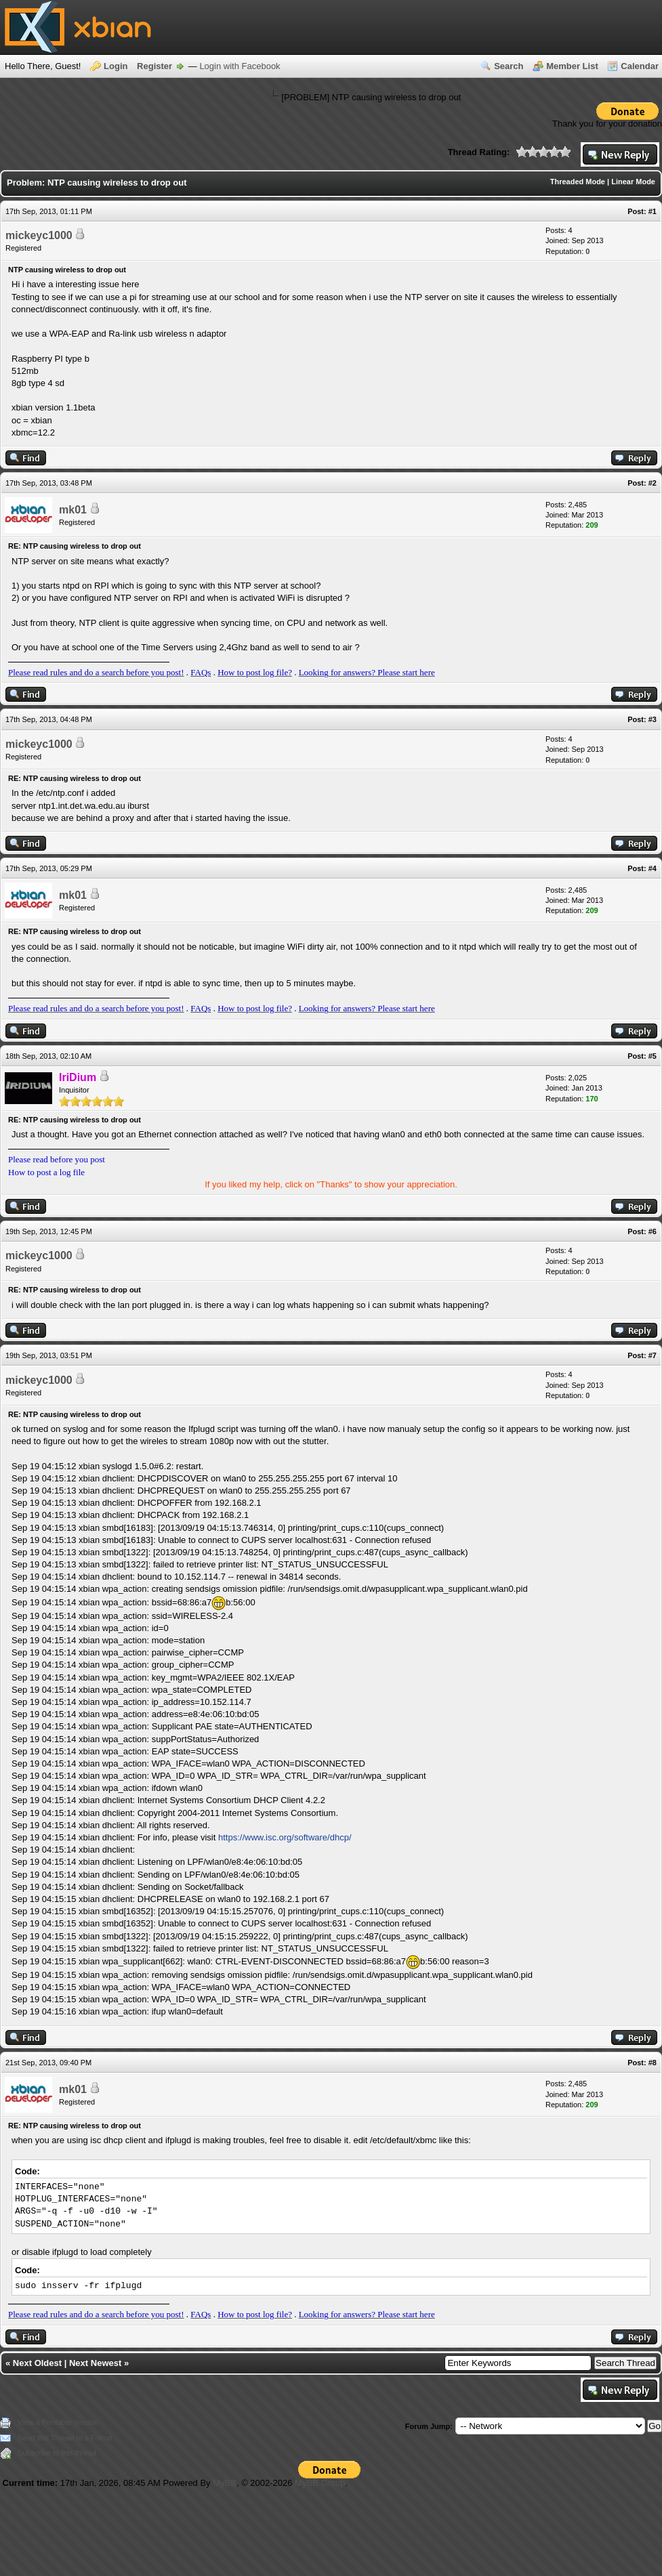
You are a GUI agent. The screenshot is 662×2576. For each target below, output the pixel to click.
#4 (652, 868)
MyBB (224, 2483)
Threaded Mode (577, 181)
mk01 (73, 509)
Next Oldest (37, 2363)
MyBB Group (320, 2483)
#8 (652, 2062)
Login (115, 66)
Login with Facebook (239, 66)
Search (508, 66)
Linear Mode (633, 181)
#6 (652, 1231)
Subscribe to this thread (57, 2453)
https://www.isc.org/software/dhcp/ (285, 1837)
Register (154, 66)
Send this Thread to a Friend (65, 2438)
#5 (652, 1056)
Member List (572, 66)
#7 (652, 1355)
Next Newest (95, 2363)
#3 (652, 719)
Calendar (640, 66)
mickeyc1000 (39, 235)
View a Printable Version (58, 2422)
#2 (652, 483)
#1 (652, 211)
